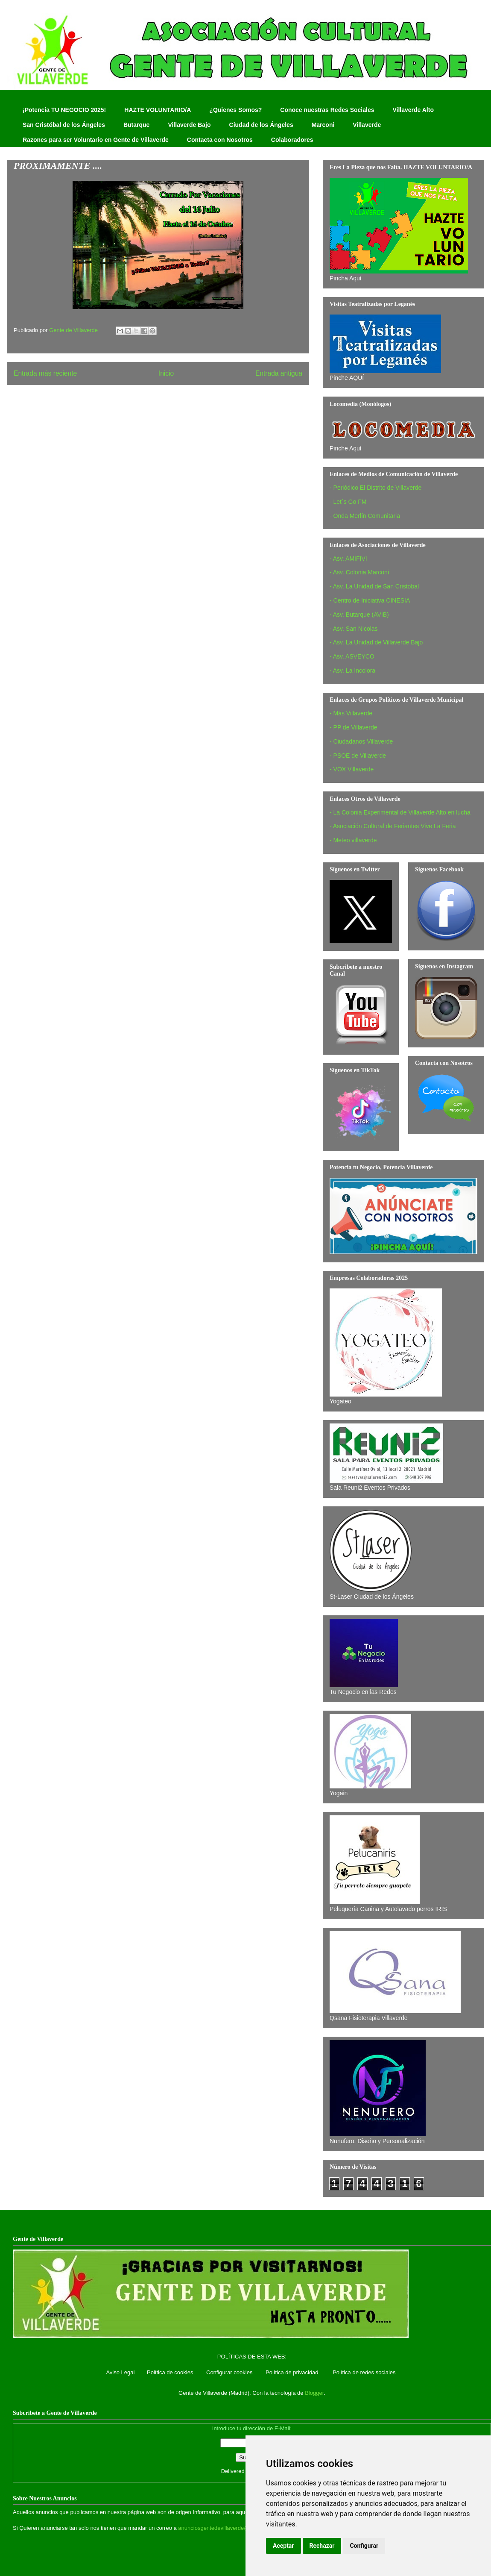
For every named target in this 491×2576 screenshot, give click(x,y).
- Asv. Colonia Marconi (359, 572)
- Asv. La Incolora (352, 670)
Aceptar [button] (283, 2545)
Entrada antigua (278, 373)
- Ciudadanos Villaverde (361, 741)
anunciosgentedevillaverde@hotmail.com (228, 2528)
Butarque (136, 124)
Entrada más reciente (45, 373)
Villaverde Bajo (189, 124)
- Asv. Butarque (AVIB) (359, 614)
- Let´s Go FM (348, 501)
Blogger (314, 2393)
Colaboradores (292, 139)
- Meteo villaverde (353, 840)
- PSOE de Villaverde (358, 755)
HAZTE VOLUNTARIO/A (157, 109)
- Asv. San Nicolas (354, 628)
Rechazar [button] (322, 2545)
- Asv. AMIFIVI (348, 558)
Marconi (323, 124)
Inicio (166, 373)
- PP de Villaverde (353, 727)
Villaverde (367, 124)
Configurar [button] (364, 2545)
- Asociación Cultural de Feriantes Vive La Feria (393, 826)
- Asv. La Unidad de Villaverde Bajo (376, 642)
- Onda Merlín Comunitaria (365, 515)
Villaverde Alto (412, 109)
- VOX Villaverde (352, 769)
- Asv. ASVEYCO (352, 656)
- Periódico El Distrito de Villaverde (375, 487)
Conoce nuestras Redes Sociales (327, 109)
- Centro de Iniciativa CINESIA (370, 600)
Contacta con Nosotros (220, 139)
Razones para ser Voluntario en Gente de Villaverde (96, 139)
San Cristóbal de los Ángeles (64, 124)
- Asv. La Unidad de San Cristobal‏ (374, 586)
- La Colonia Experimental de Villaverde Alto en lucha (400, 812)
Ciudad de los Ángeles (261, 124)
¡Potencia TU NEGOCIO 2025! (64, 109)
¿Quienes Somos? (235, 109)
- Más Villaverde (351, 713)
